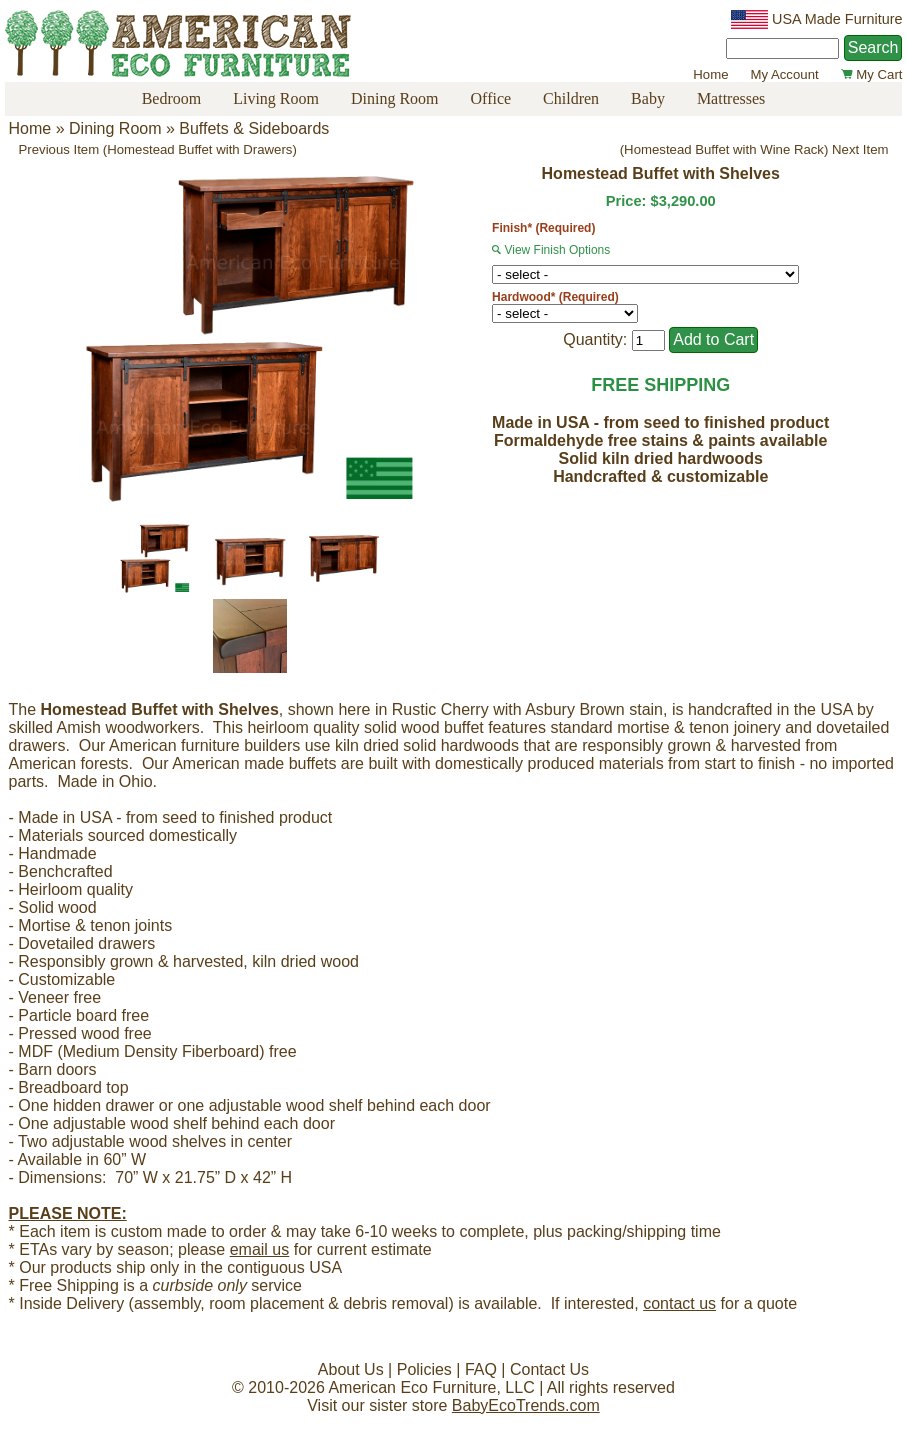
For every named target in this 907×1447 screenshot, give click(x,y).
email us (260, 1249)
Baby (648, 98)
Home (710, 74)
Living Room (276, 98)
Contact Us (549, 1369)
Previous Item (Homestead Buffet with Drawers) (158, 149)
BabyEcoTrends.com (526, 1405)
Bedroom (172, 98)
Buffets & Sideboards (254, 128)
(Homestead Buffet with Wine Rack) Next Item (754, 149)
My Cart (872, 74)
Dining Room (395, 98)
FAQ (481, 1369)
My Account (784, 74)
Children (571, 98)
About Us (351, 1369)
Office (491, 98)
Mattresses (731, 98)
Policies (424, 1369)
